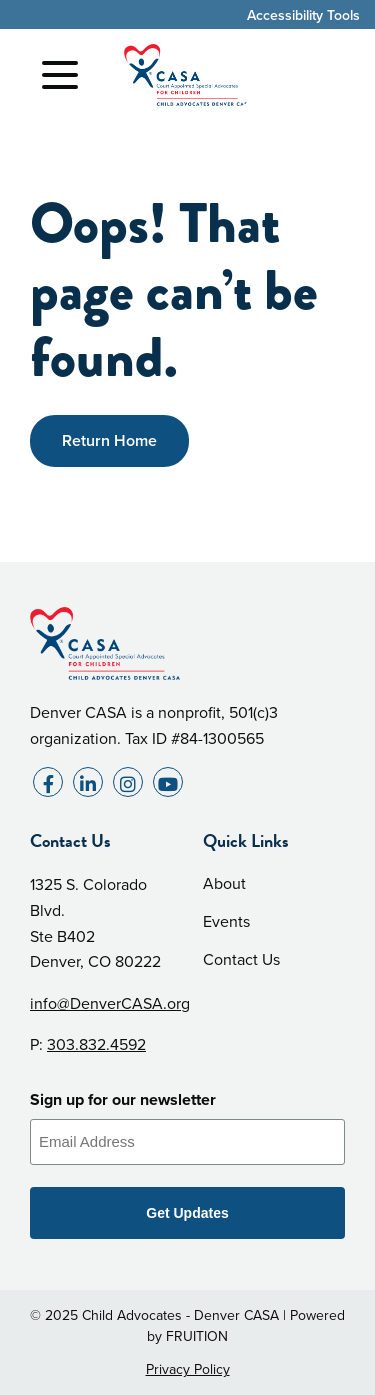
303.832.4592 (96, 1044)
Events (226, 921)
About (224, 883)
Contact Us (241, 959)
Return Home (109, 440)
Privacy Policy (188, 1369)
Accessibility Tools (303, 15)
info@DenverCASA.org (110, 1003)
